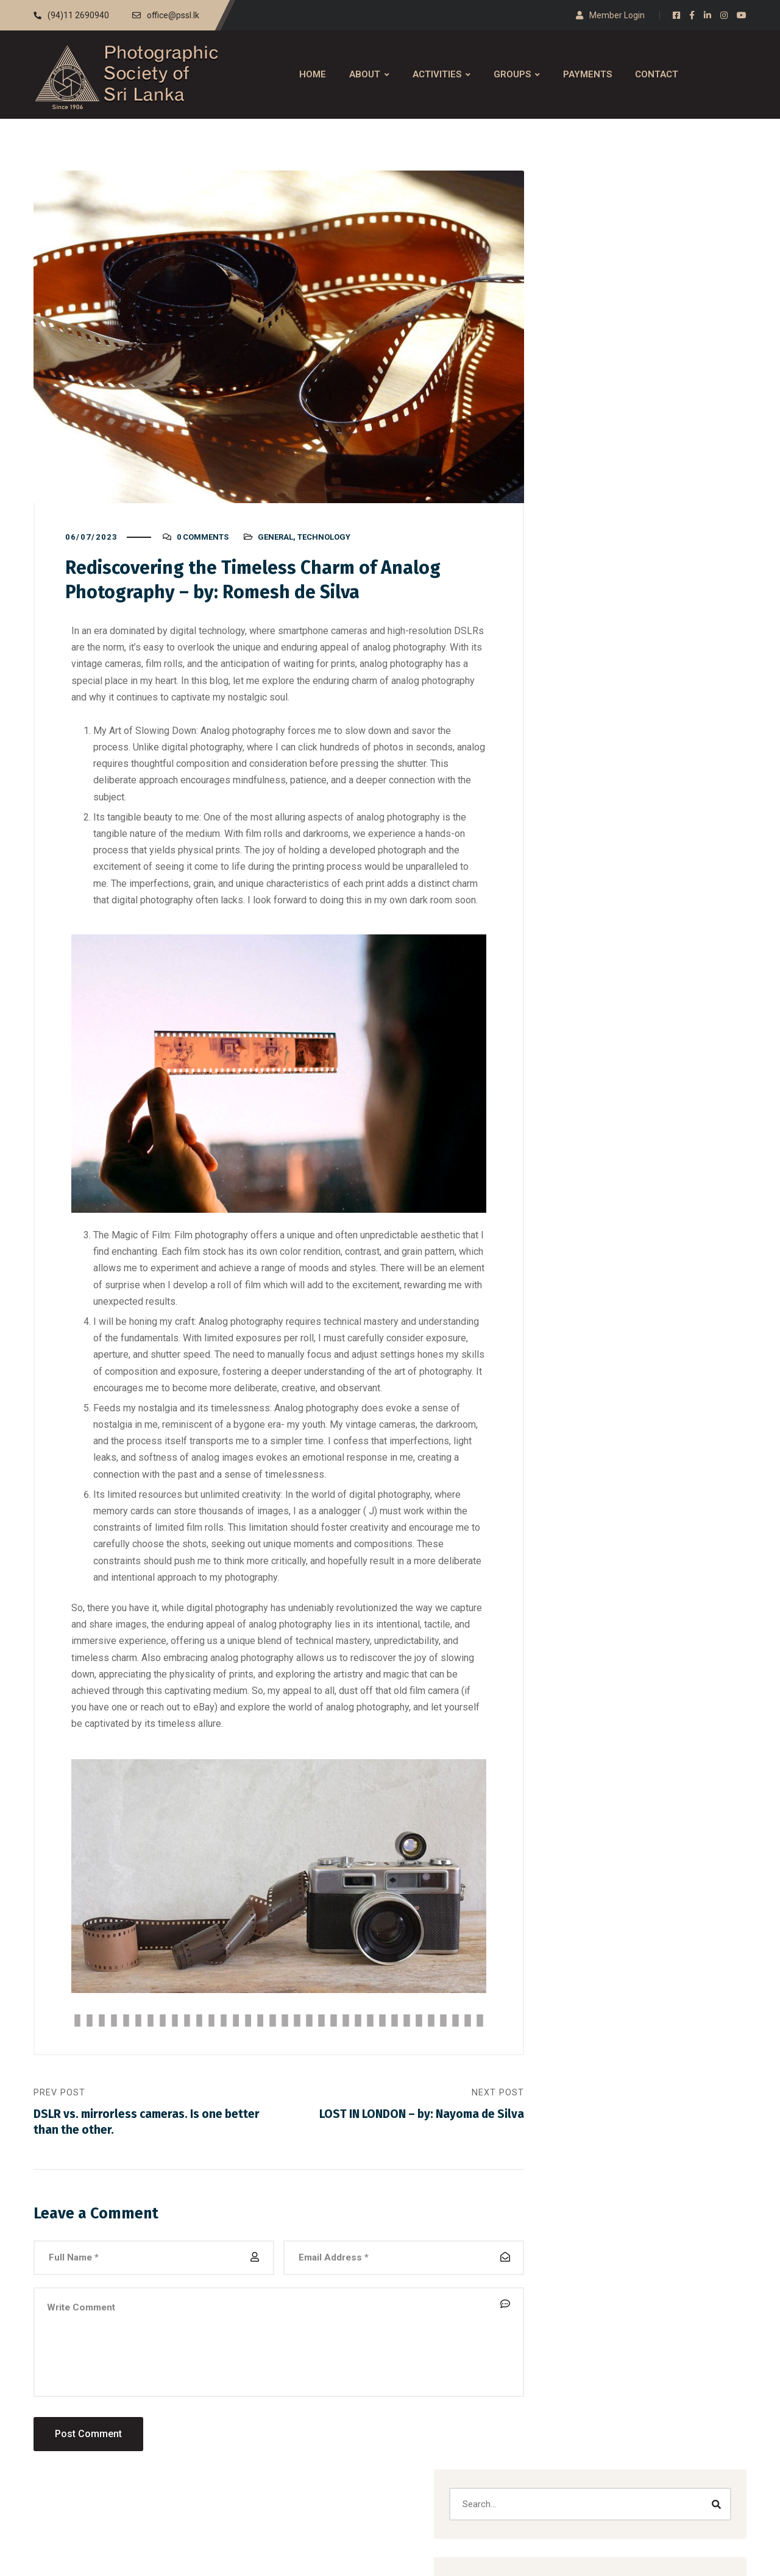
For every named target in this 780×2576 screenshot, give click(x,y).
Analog (587, 632)
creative (589, 688)
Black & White (600, 660)
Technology (323, 546)
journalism (658, 457)
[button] (634, 527)
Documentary (600, 716)
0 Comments (203, 546)
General (275, 546)
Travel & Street (603, 829)
